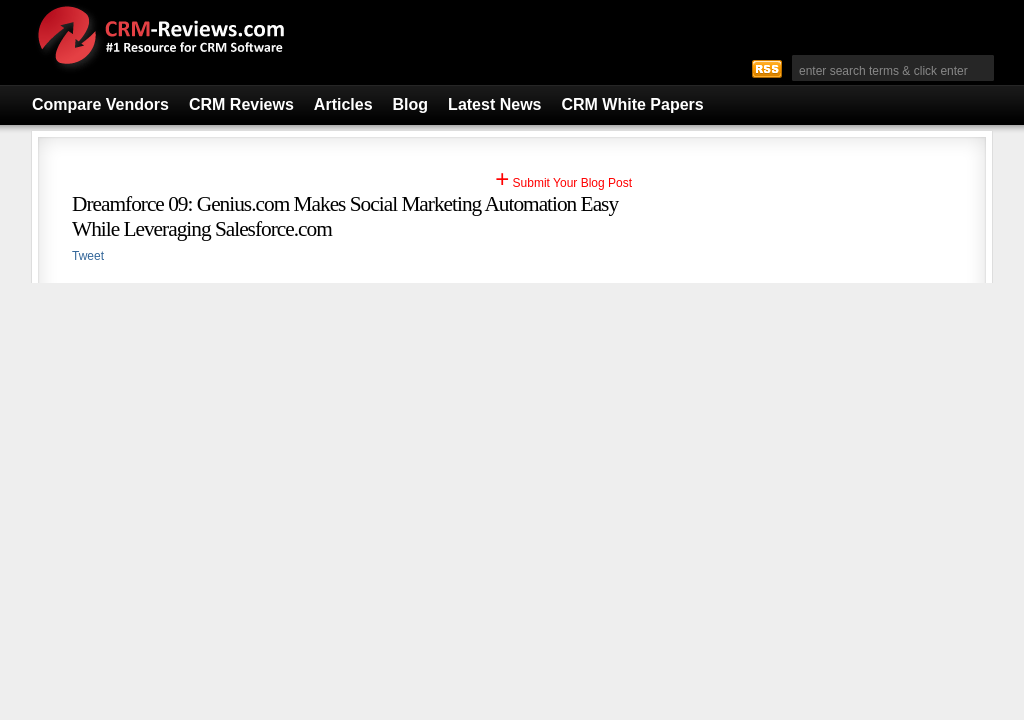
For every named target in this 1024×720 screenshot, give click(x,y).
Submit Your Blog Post (563, 183)
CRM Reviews (241, 104)
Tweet (88, 256)
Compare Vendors (100, 104)
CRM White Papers (632, 104)
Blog (411, 104)
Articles (343, 104)
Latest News (494, 104)
